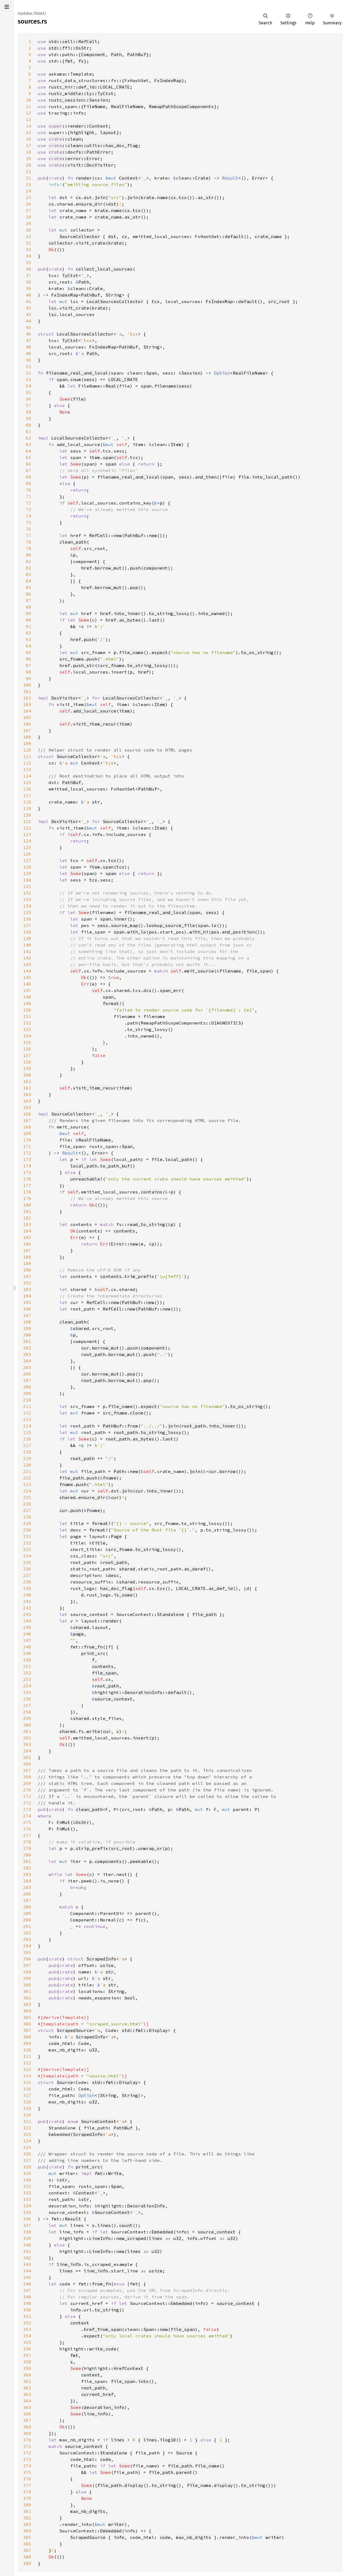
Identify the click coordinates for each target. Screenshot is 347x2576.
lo (214, 925)
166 (27, 1114)
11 (28, 106)
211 (27, 1406)
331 (27, 2186)
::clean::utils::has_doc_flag (93, 145)
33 (28, 249)
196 (27, 1309)
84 (28, 581)
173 (27, 1159)
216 (27, 1439)
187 (27, 1250)
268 (27, 1777)
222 (27, 1478)
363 (27, 2394)
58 (28, 412)
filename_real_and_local (77, 373)
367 (27, 2420)
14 (28, 126)
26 (28, 204)
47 (28, 340)
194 (27, 1296)
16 (28, 139)
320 (27, 2115)
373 (27, 2459)
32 (28, 243)
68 (28, 477)
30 (28, 230)
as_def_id (220, 1588)
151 (27, 1016)
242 (27, 1608)
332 (27, 2193)
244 (27, 1621)
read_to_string (146, 1224)
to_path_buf (115, 1166)
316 (27, 2089)
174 (27, 1166)
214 (27, 1426)
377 (27, 2485)
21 (28, 171)
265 (27, 1757)
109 (27, 743)
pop (134, 587)
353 (27, 2329)
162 (27, 1088)
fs (81, 61)
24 (28, 191)
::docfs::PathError (80, 152)
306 (27, 2024)
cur (85, 1348)
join (100, 197)
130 (27, 880)
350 (27, 2309)
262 (27, 1738)
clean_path (72, 542)
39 (28, 288)
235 (27, 1562)
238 (27, 1582)
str (96, 802)
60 (28, 425)
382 (27, 2517)
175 (27, 1172)
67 (28, 470)
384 (27, 2530)
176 (27, 1179)
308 (27, 2037)
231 (27, 1536)
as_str (206, 197)
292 (27, 1933)
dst (112, 204)
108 (27, 737)
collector (61, 243)
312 (27, 2063)
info (192, 2238)
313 (27, 2069)
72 (28, 503)
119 (27, 808)
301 (27, 1991)
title (98, 1543)
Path (116, 54)
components (108, 1861)
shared (81, 1328)
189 (27, 1263)
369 (27, 2433)
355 (27, 2342)
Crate (201, 178)
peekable (141, 1861)
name (162, 197)
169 (27, 1133)
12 (28, 113)
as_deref (195, 1569)
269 (27, 1783)
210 (27, 1400)
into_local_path (272, 477)
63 (28, 444)
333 (27, 2199)
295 (27, 1952)
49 (28, 353)
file (78, 399)
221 (27, 1471)
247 (27, 1640)
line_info (69, 2264)
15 (28, 132)
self (94, 451)
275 (27, 1822)
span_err (170, 990)
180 (27, 1205)
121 (27, 821)
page (78, 1634)
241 (27, 1601)
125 (27, 847)
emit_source (199, 971)
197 (27, 1315)
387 (27, 2550)
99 (28, 678)
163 (27, 1094)
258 (27, 1712)
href (86, 568)
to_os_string (257, 652)
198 (27, 1322)
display (133, 2485)
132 (27, 893)
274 (27, 1816)
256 (27, 1699)
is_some (123, 1595)
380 (27, 2504)
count (126, 2225)
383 (27, 2524)
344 (27, 2270)
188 (27, 1257)
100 (27, 685)
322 (27, 2128)
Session (190, 373)
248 (27, 1647)
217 (27, 1445)
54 (28, 386)
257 (27, 1705)
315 (27, 2082)
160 (27, 1075)
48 (28, 347)
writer (116, 2524)
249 (27, 1653)
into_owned (211, 613)
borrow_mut (108, 568)
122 (27, 828)
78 (28, 542)
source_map (124, 925)
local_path (178, 1159)
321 (27, 2121)
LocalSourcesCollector (114, 301)
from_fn (93, 1647)
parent (184, 2472)
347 (27, 2290)
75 (28, 522)
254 (27, 1686)
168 (27, 1127)
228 (27, 1517)
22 (28, 178)
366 (27, 2413)
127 (27, 860)
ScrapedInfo (101, 1959)
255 (27, 1692)
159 (27, 1068)
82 (28, 568)
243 (27, 1614)
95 (28, 652)
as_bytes (130, 620)
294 (27, 1946)
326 (27, 2154)
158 (27, 1062)
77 (28, 535)
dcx (147, 990)
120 (27, 815)
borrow (227, 1471)
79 (28, 548)
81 (28, 561)
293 (27, 1939)
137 (27, 925)
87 (28, 600)
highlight (82, 132)
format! (112, 1003)
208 (27, 1387)
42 (28, 308)
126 (27, 854)
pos (153, 932)
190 (27, 1270)
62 (28, 438)
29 (28, 223)
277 (27, 1835)
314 (27, 2076)
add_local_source (94, 711)
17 (28, 145)
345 (27, 2277)
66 (28, 464)
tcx (183, 197)
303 (27, 2004)
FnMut (63, 1822)
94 (28, 646)
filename (165, 386)
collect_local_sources (104, 269)
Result (230, 178)
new (118, 535)
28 (28, 217)
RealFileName (127, 106)
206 (27, 1374)
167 (27, 1120)
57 (28, 405)
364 (27, 2400)
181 (27, 1211)
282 (27, 1868)
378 (27, 2491)
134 (27, 906)
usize (107, 1965)
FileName (94, 106)
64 (28, 451)
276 (27, 1829)
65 (28, 457)
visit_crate (90, 243)
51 (28, 366)
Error (258, 178)
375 (27, 2472)
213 (27, 1419)
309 (27, 2043)
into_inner (127, 613)
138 (27, 932)
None (64, 412)
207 (27, 1380)
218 (27, 1452)
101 (27, 691)
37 (28, 275)
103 (27, 704)
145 (27, 977)
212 (27, 1413)
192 (27, 1283)
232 (27, 1543)
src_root (279, 301)
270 (27, 1790)
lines (104, 2225)
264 (27, 1751)
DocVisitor (64, 698)
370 (27, 2439)
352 (27, 2322)
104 (27, 711)
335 (27, 2212)
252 (27, 1673)
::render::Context (78, 126)
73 (28, 509)
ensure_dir (89, 204)
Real (110, 386)
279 (27, 1848)
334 (27, 2206)
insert (141, 1738)
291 (27, 1926)
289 (27, 1913)
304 (27, 2011)
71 (28, 496)
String (113, 295)
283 (27, 1874)
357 (27, 2355)
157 (27, 1055)
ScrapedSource (74, 2030)
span (62, 379)
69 (28, 483)
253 (27, 1679)
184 (27, 1231)
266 (27, 1764)
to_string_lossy (169, 613)
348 (27, 2296)
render (84, 178)
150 (27, 1010)
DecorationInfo (143, 1692)
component (155, 568)
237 (27, 1575)
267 (27, 1770)
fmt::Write (108, 2173)
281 (27, 1861)
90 (28, 620)
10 (28, 100)
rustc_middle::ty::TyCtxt (81, 93)
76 (28, 529)
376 (27, 2478)
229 (27, 1523)
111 (27, 756)
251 (27, 1666)
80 (28, 555)
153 (27, 1029)
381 (27, 2511)
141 (27, 951)
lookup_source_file (170, 925)
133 (27, 899)
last (154, 620)
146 (27, 984)
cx (78, 197)
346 (27, 2283)
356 (27, 2348)
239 (27, 1588)
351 (27, 2316)
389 (27, 2563)
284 (27, 1881)
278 (27, 1842)
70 (28, 490)
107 (27, 730)
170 (27, 1140)
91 (28, 626)
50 (28, 360)
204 (27, 1361)
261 (27, 1731)
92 (28, 633)
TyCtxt (70, 275)
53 (28, 379)
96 (28, 659)
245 (27, 1627)
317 (27, 2095)
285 (27, 1887)
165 (27, 1107)
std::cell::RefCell (73, 41)
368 (27, 2426)
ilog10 (168, 2439)
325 (27, 2147)
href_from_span (103, 2329)
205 (27, 1367)
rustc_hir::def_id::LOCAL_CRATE (89, 87)
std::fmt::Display (145, 2030)
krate (147, 197)
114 (27, 776)
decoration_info (104, 2407)
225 (27, 1497)
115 (27, 782)
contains (151, 1192)
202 (27, 1348)
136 (27, 919)
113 (27, 769)
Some (64, 399)
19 (28, 158)
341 (27, 2251)
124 (27, 841)
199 (27, 1328)
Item (176, 444)
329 (27, 2173)
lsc (53, 308)
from (132, 1426)
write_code (102, 2348)
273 (27, 1809)
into (143, 2381)
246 (27, 1634)
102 (27, 698)
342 (27, 2257)
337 (27, 2225)
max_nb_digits (87, 2511)
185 (27, 1237)
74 (28, 516)
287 (27, 1900)
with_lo (136, 932)
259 (27, 1718)
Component (93, 54)
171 (27, 1146)
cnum (75, 379)
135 (27, 912)
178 (27, 1192)
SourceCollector (79, 236)
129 (27, 873)
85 (28, 587)
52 (28, 373)
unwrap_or (150, 1848)
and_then (206, 477)
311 (27, 2056)
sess (89, 379)
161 (27, 1081)
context (79, 2322)
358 (27, 2361)
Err (85, 984)
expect (160, 652)
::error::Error (74, 158)
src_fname (71, 659)
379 (27, 2498)
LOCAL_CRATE (123, 379)
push (135, 568)
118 (27, 802)
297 (27, 1965)
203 (27, 1354)
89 (28, 613)
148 (27, 997)
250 (27, 1660)
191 (27, 1276)
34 (28, 256)
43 (28, 314)
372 (27, 2452)
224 (27, 1491)
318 (27, 2102)
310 (27, 2050)
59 (28, 418)
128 (27, 867)
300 (27, 1985)
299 (27, 1978)
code (105, 2459)
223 (27, 1484)
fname (109, 1478)
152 (27, 1023)
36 (28, 269)
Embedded (162, 2232)
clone (136, 1413)
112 (27, 763)
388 (27, 2556)
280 (27, 1855)
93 (28, 639)
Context (128, 178)
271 (27, 1796)
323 (27, 2134)
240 (27, 1595)
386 (27, 2543)
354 (27, 2335)
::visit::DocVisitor (81, 165)
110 (27, 750)
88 (28, 607)
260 (27, 1725)
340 (27, 2245)
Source (65, 2082)
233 (27, 1549)
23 (28, 184)
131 (27, 886)
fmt (69, 61)
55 (28, 392)
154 (27, 1036)
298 (27, 1972)
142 (27, 958)
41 (28, 301)
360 (27, 2374)
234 (27, 1556)
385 (27, 2537)
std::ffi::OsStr (69, 48)
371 (27, 2446)
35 (28, 262)
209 (27, 1393)
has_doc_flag (116, 1588)
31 (28, 236)
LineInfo (100, 2238)
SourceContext (98, 2121)
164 (27, 1101)
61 (28, 431)
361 (27, 2381)
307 (27, 2030)
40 (28, 295)
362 (27, 2387)
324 (27, 2141)
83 (28, 574)
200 (27, 1335)
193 (27, 1289)
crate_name (108, 217)
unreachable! (86, 1179)
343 (27, 2264)
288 (27, 1907)
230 (27, 1530)
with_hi (198, 932)
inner (120, 919)
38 (28, 282)
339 (27, 2238)
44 (28, 321)
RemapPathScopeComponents (181, 106)
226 (27, 1504)
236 (27, 1569)
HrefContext (128, 2368)
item (94, 457)
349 (27, 2303)
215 (27, 1432)
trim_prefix (139, 1276)
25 (28, 197)
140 (27, 945)
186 (27, 1244)
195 (27, 1302)
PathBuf (136, 54)
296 (27, 1959)
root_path (93, 1354)
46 (28, 334)
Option (222, 373)
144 (27, 971)
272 (27, 1803)
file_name (131, 652)
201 (27, 1341)
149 (27, 1003)
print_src (93, 1653)
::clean (65, 139)
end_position (238, 932)
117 (27, 795)
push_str (84, 665)
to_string (107, 2309)
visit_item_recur (94, 724)
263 (27, 1744)
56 (28, 399)
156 (27, 1049)
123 (27, 834)
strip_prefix (92, 1848)
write (93, 1731)
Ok (51, 249)
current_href (97, 2394)
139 (27, 938)
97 (28, 665)
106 (27, 724)
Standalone (170, 1614)
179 (27, 1198)
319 (27, 2108)
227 (27, 1510)
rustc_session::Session (78, 100)
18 (28, 152)
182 (27, 1218)
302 (27, 1998)
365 (27, 2407)
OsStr (82, 1822)
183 (27, 1224)
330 (27, 2180)
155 (27, 1042)
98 (28, 672)
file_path (71, 1478)
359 (27, 2368)
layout (108, 132)
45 (28, 327)
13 (28, 119)
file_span (258, 971)
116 (27, 789)
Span (151, 373)
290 (27, 1920)
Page (116, 1536)
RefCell (98, 535)
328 (27, 2167)
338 (27, 2232)
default (234, 236)
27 (28, 210)
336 (27, 2219)
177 (27, 1185)
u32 (93, 2050)
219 (27, 1458)
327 (27, 2160)
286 (27, 1894)
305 (27, 2017)
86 (28, 594)
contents (124, 1231)
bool (129, 1998)
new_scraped (131, 2238)
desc (113, 1575)
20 (28, 165)
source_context (114, 1699)
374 (27, 2465)
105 (27, 717)
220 (27, 1465)
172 (27, 1153)
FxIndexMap (167, 80)
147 (27, 990)
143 (27, 964)
